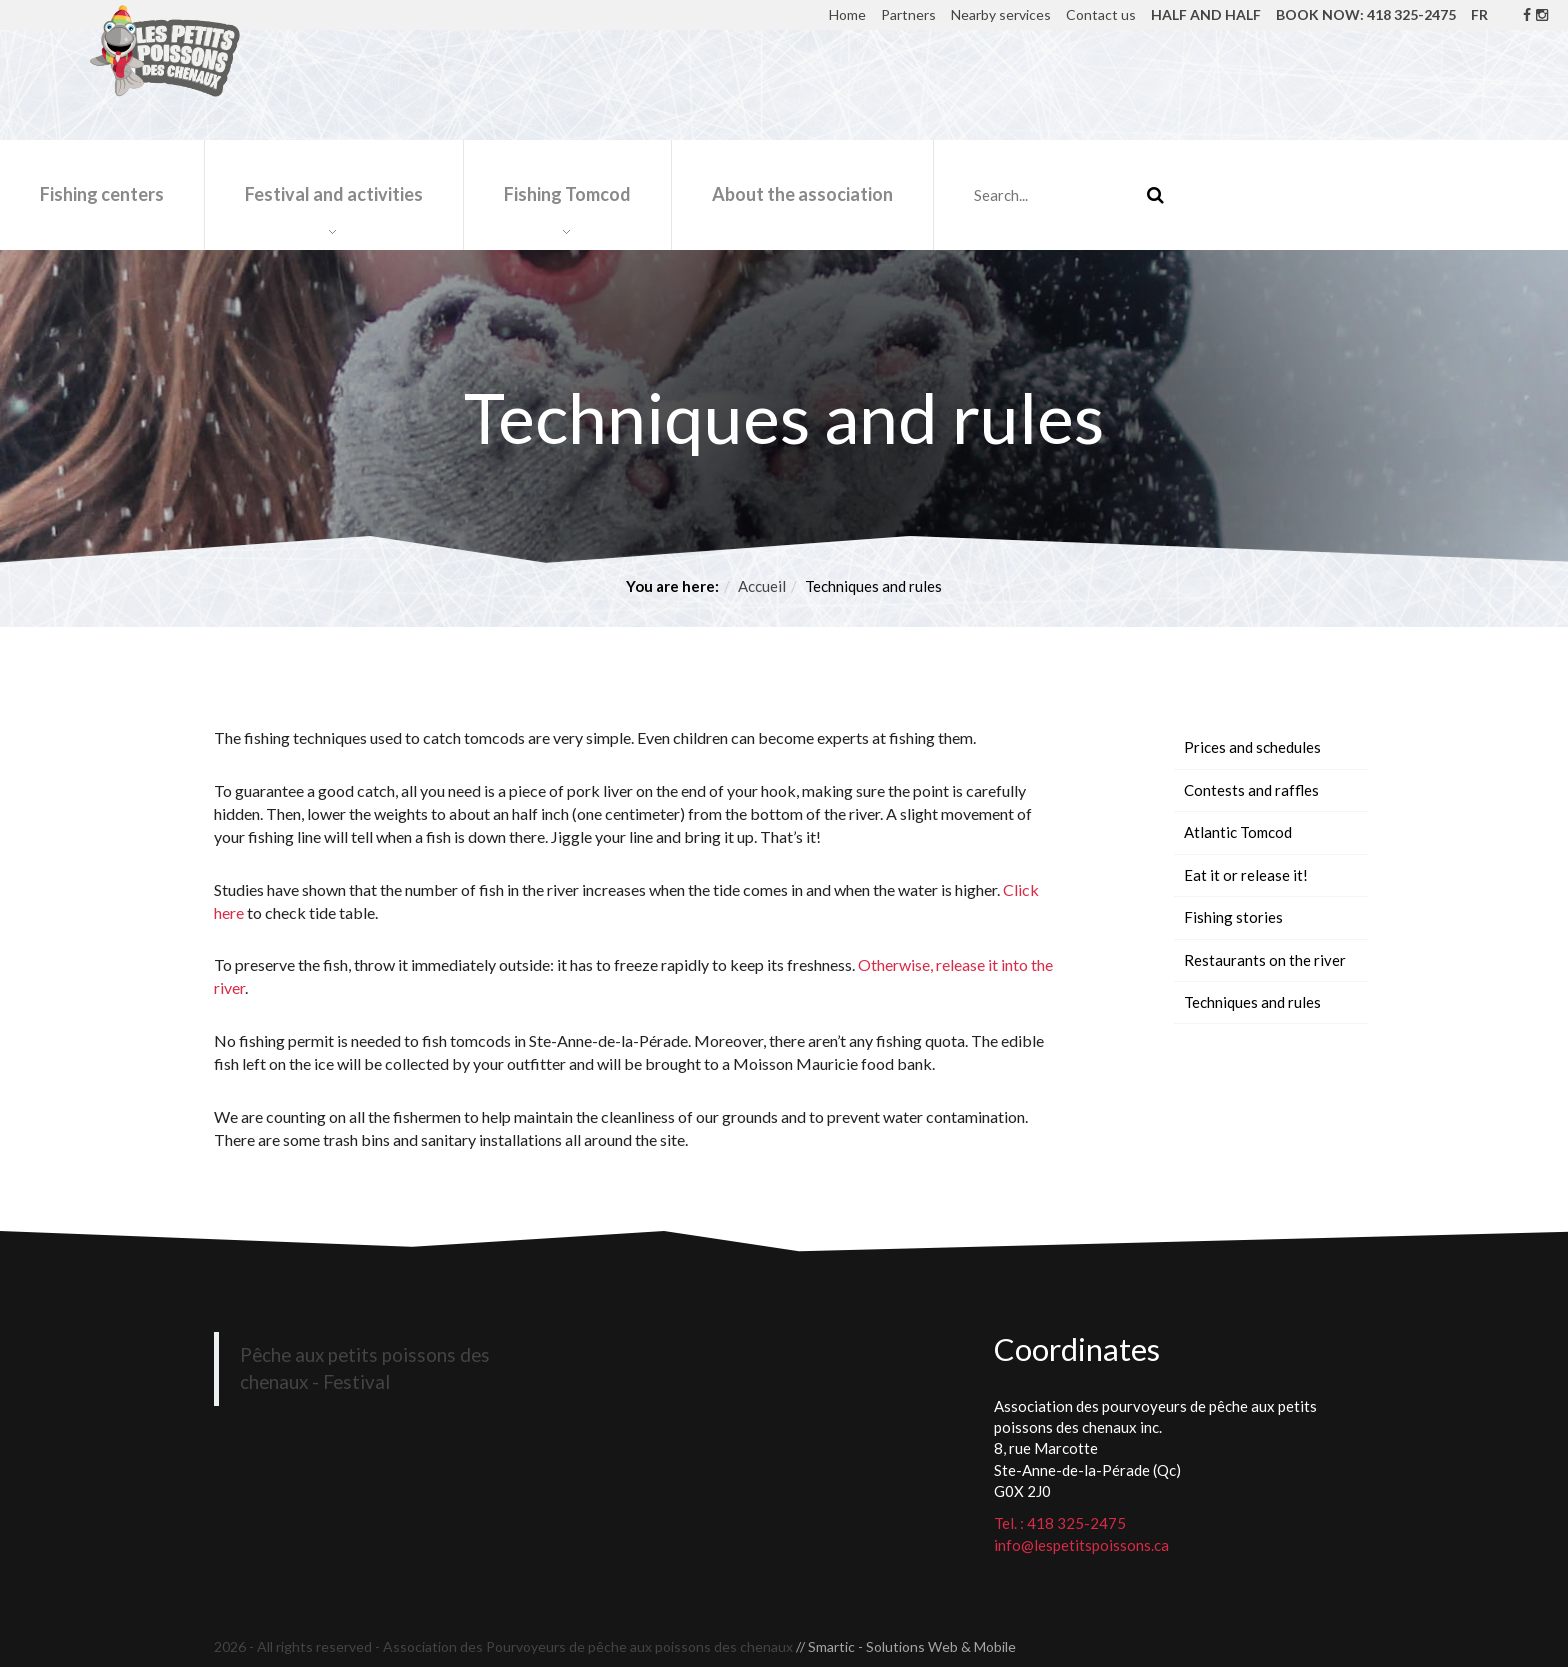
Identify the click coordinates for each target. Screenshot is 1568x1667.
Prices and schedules (1252, 747)
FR (1479, 14)
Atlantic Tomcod (1238, 832)
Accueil (762, 586)
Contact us (1101, 14)
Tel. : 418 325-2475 (1060, 1523)
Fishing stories (1233, 917)
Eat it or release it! (1246, 875)
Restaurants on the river (1265, 960)
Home (847, 14)
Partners (908, 14)
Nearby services (1001, 14)
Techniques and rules (1252, 1002)
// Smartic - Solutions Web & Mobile (906, 1646)
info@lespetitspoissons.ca (1081, 1545)
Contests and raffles (1251, 790)
